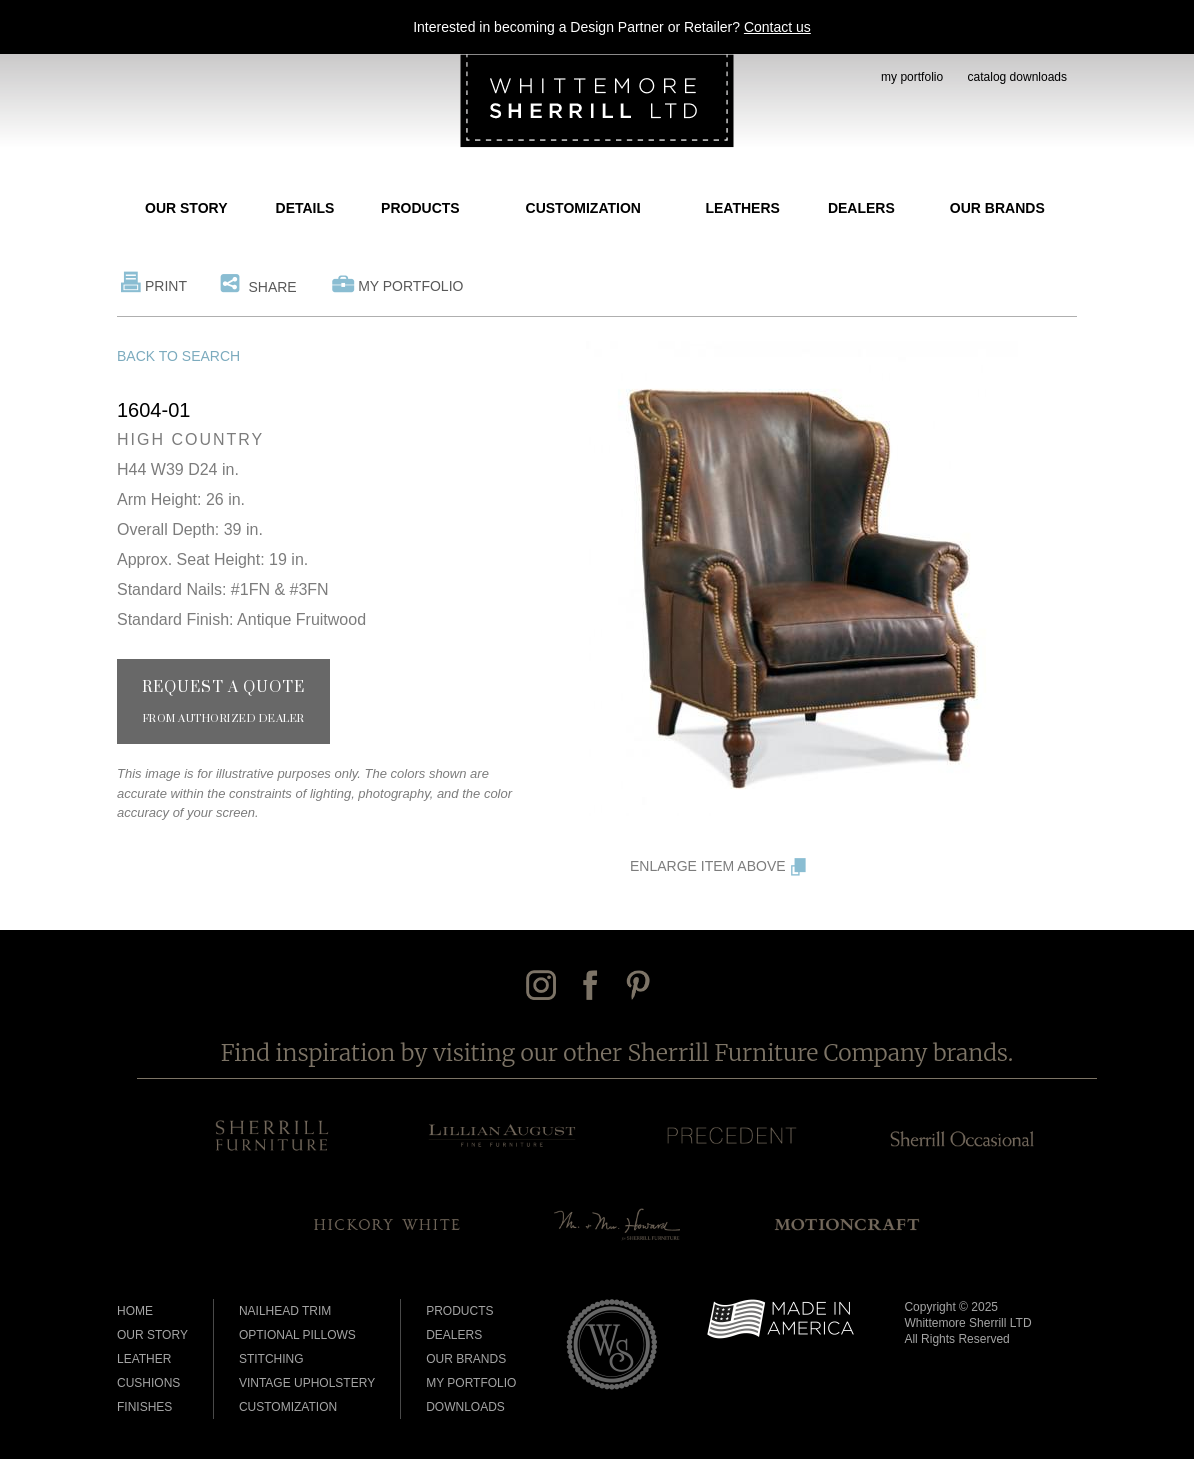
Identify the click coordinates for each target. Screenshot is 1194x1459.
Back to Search (178, 356)
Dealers (861, 208)
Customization (583, 208)
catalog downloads (1017, 77)
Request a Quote (223, 702)
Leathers (742, 208)
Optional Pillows (297, 1335)
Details (305, 208)
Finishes (144, 1407)
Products (420, 208)
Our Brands (997, 208)
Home (135, 1311)
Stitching (271, 1359)
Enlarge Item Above (708, 866)
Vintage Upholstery (307, 1383)
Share (272, 287)
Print (166, 286)
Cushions (148, 1383)
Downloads (465, 1407)
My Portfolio (410, 286)
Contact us (777, 27)
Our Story (186, 208)
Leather (144, 1359)
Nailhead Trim (285, 1311)
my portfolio (912, 77)
